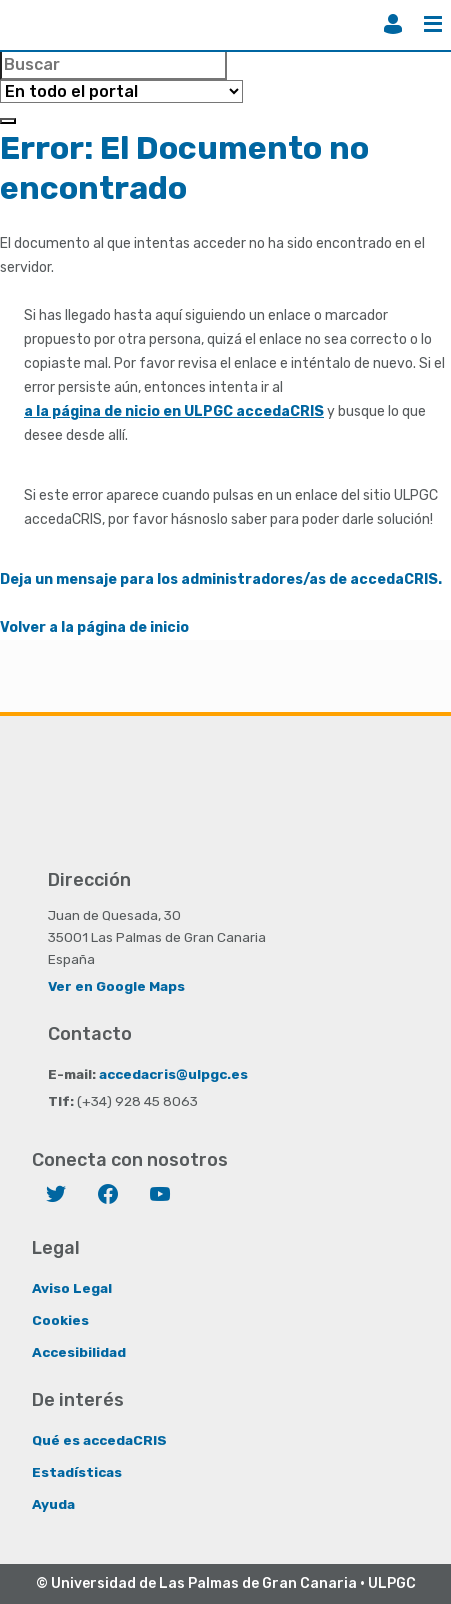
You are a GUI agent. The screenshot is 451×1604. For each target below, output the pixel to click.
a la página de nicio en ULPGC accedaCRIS (174, 411)
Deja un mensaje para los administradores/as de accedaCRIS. (221, 579)
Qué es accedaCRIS (99, 1440)
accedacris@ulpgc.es (173, 1074)
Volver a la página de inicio (94, 627)
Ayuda (53, 1504)
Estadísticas (77, 1472)
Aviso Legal (72, 1288)
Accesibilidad (79, 1352)
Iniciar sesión (393, 24)
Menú (433, 24)
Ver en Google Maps (116, 986)
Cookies (60, 1320)
